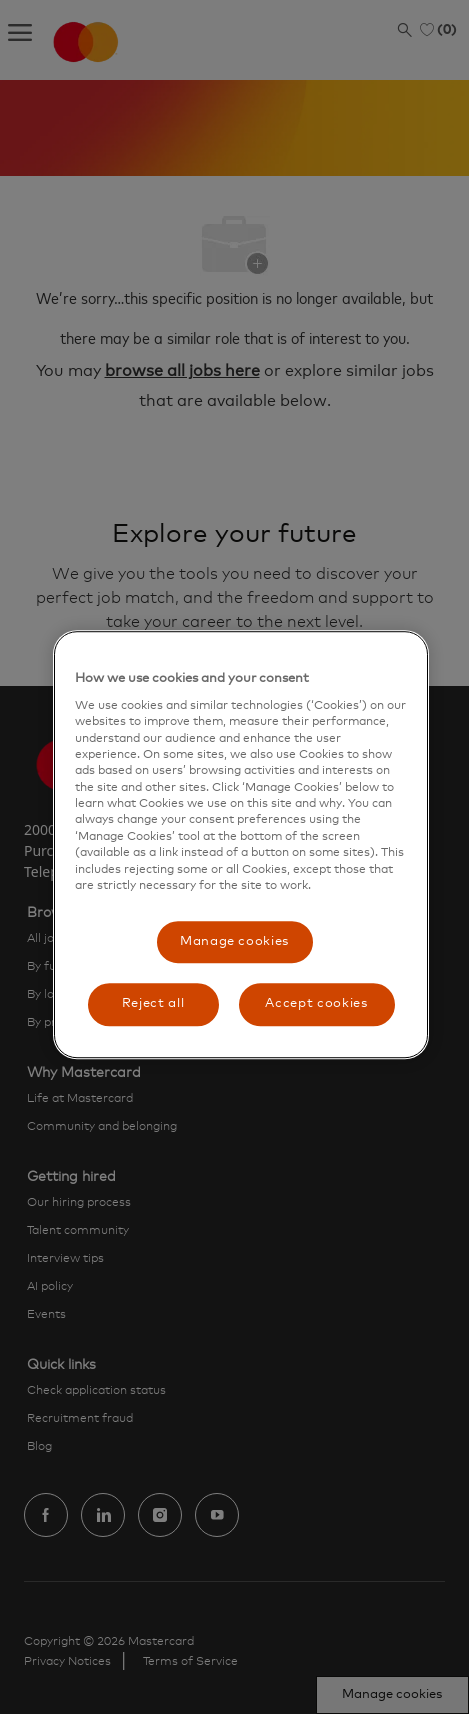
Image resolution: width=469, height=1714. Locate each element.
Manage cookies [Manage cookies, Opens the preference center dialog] (234, 942)
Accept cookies (316, 1004)
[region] (240, 844)
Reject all (153, 1004)
